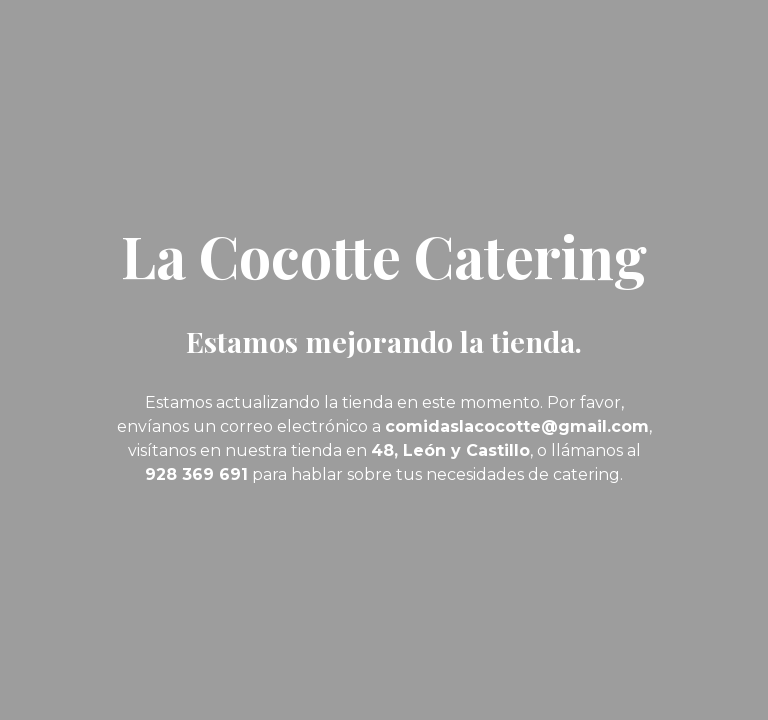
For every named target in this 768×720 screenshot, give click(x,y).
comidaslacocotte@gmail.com (517, 426)
